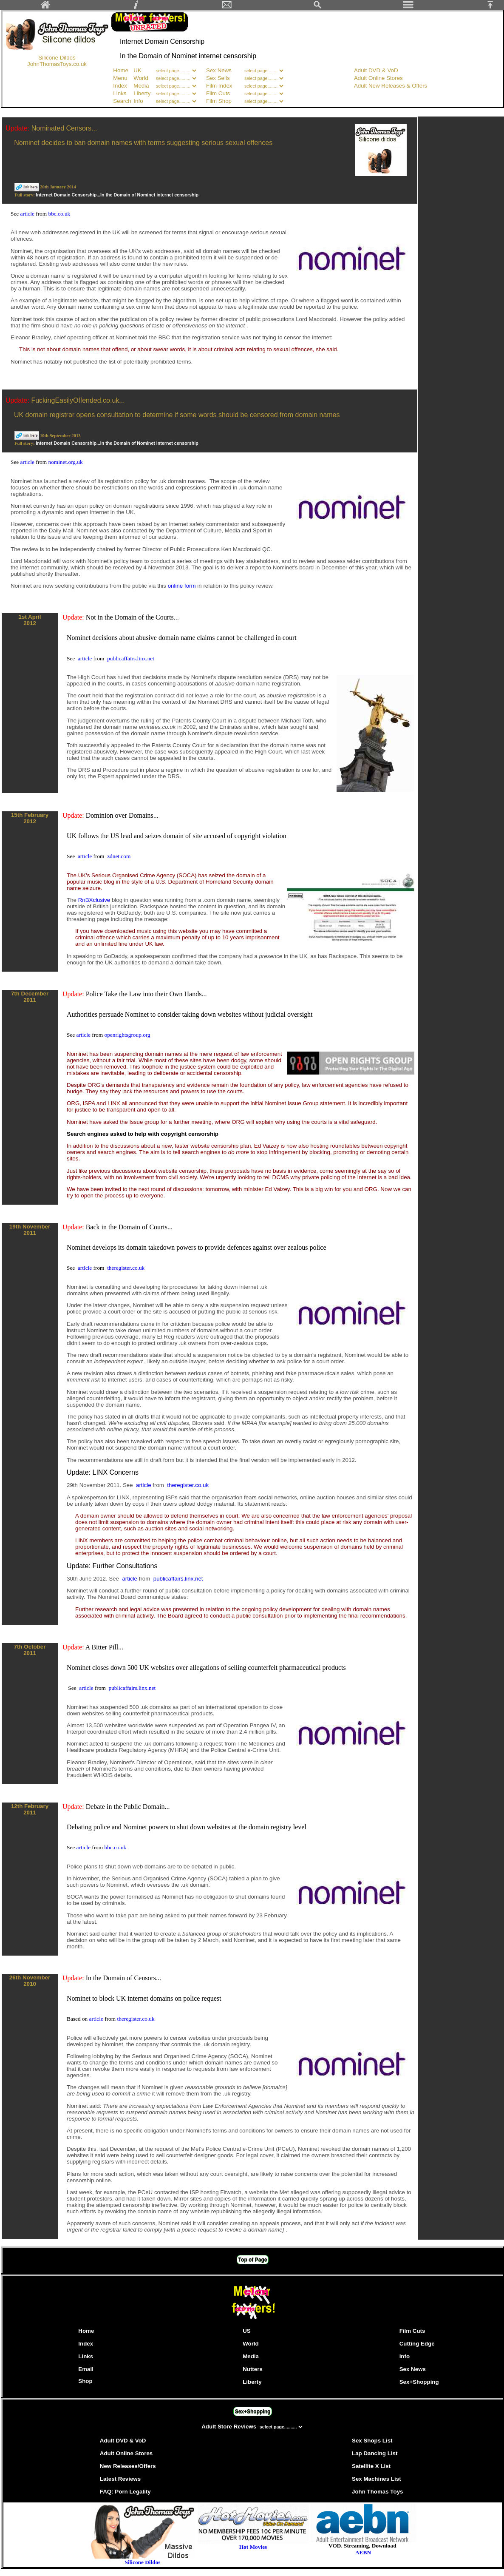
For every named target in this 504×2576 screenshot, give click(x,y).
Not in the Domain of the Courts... (132, 617)
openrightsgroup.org (127, 1035)
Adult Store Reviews (229, 2426)
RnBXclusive (95, 900)
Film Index (219, 85)
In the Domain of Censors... (123, 1978)
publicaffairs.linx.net (130, 658)
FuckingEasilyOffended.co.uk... (78, 400)
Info (138, 101)
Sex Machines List (376, 2479)
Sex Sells (218, 78)
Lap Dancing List (374, 2453)
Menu (120, 78)
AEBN (363, 2552)
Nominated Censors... (64, 128)
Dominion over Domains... (122, 815)
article (28, 213)
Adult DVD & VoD (376, 70)
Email (85, 2369)
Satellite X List (371, 2466)
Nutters (253, 2369)
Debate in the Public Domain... (128, 1806)
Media (141, 85)
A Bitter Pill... (104, 1647)
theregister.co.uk (125, 1268)
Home (120, 70)
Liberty (141, 93)
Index (120, 85)
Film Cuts (218, 93)
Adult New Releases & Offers (390, 85)
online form (183, 586)
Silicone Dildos (56, 57)
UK (137, 70)
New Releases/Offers (128, 2466)
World (141, 78)
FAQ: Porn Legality (125, 2491)
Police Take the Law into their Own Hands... (146, 994)
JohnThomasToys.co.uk (57, 64)
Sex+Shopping (419, 2382)
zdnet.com (118, 856)
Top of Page (252, 2260)
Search (122, 101)
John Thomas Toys (377, 2491)
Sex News (219, 70)
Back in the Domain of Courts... (129, 1227)
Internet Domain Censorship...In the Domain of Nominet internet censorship (117, 194)
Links (119, 93)
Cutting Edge (417, 2343)
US (247, 2331)
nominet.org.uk (65, 462)
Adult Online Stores (378, 78)
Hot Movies (253, 2544)
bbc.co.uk (59, 213)
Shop (85, 2381)
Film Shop (219, 101)
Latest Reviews (120, 2479)
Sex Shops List (372, 2440)
